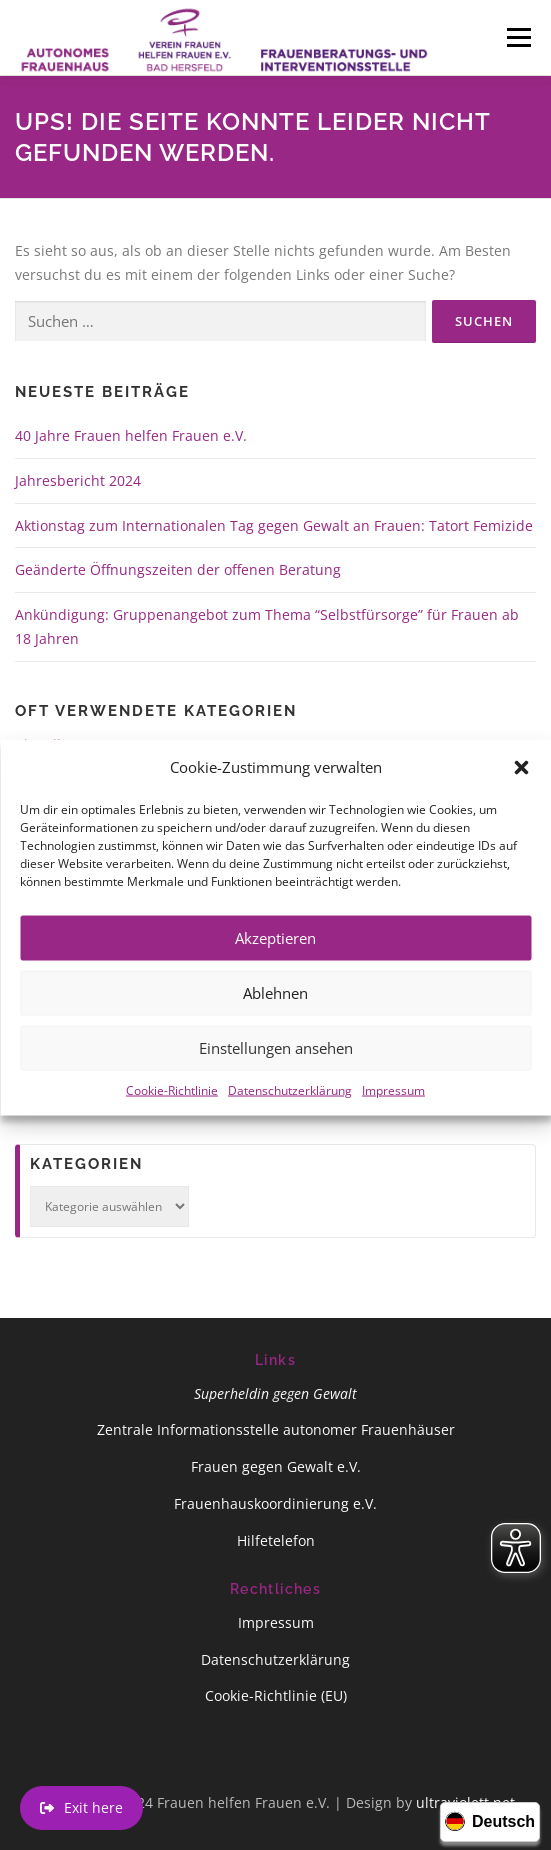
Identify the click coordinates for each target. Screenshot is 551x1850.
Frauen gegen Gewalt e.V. (276, 1466)
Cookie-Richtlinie (172, 1119)
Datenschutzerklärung (290, 1119)
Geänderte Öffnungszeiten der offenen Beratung (178, 569)
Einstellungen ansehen (276, 1077)
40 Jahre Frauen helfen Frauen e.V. (131, 435)
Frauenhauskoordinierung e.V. (275, 1503)
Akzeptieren (275, 967)
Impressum (393, 1119)
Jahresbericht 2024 (78, 480)
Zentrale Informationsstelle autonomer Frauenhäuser (276, 1429)
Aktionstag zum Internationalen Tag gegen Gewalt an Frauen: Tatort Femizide (274, 525)
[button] (521, 797)
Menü (518, 37)
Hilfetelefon (276, 1540)
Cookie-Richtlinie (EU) (276, 1695)
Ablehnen (275, 1022)
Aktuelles (45, 744)
